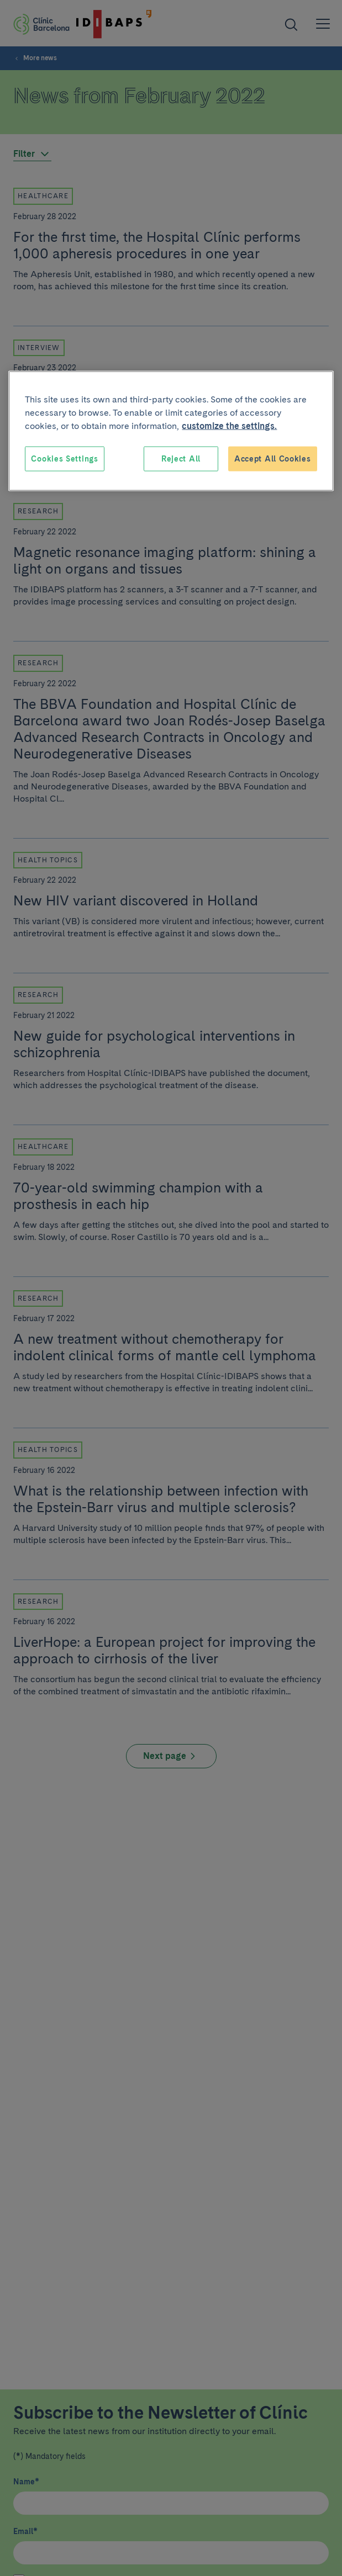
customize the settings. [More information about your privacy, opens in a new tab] (229, 425)
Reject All (181, 458)
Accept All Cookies (272, 458)
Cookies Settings (64, 458)
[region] (170, 430)
